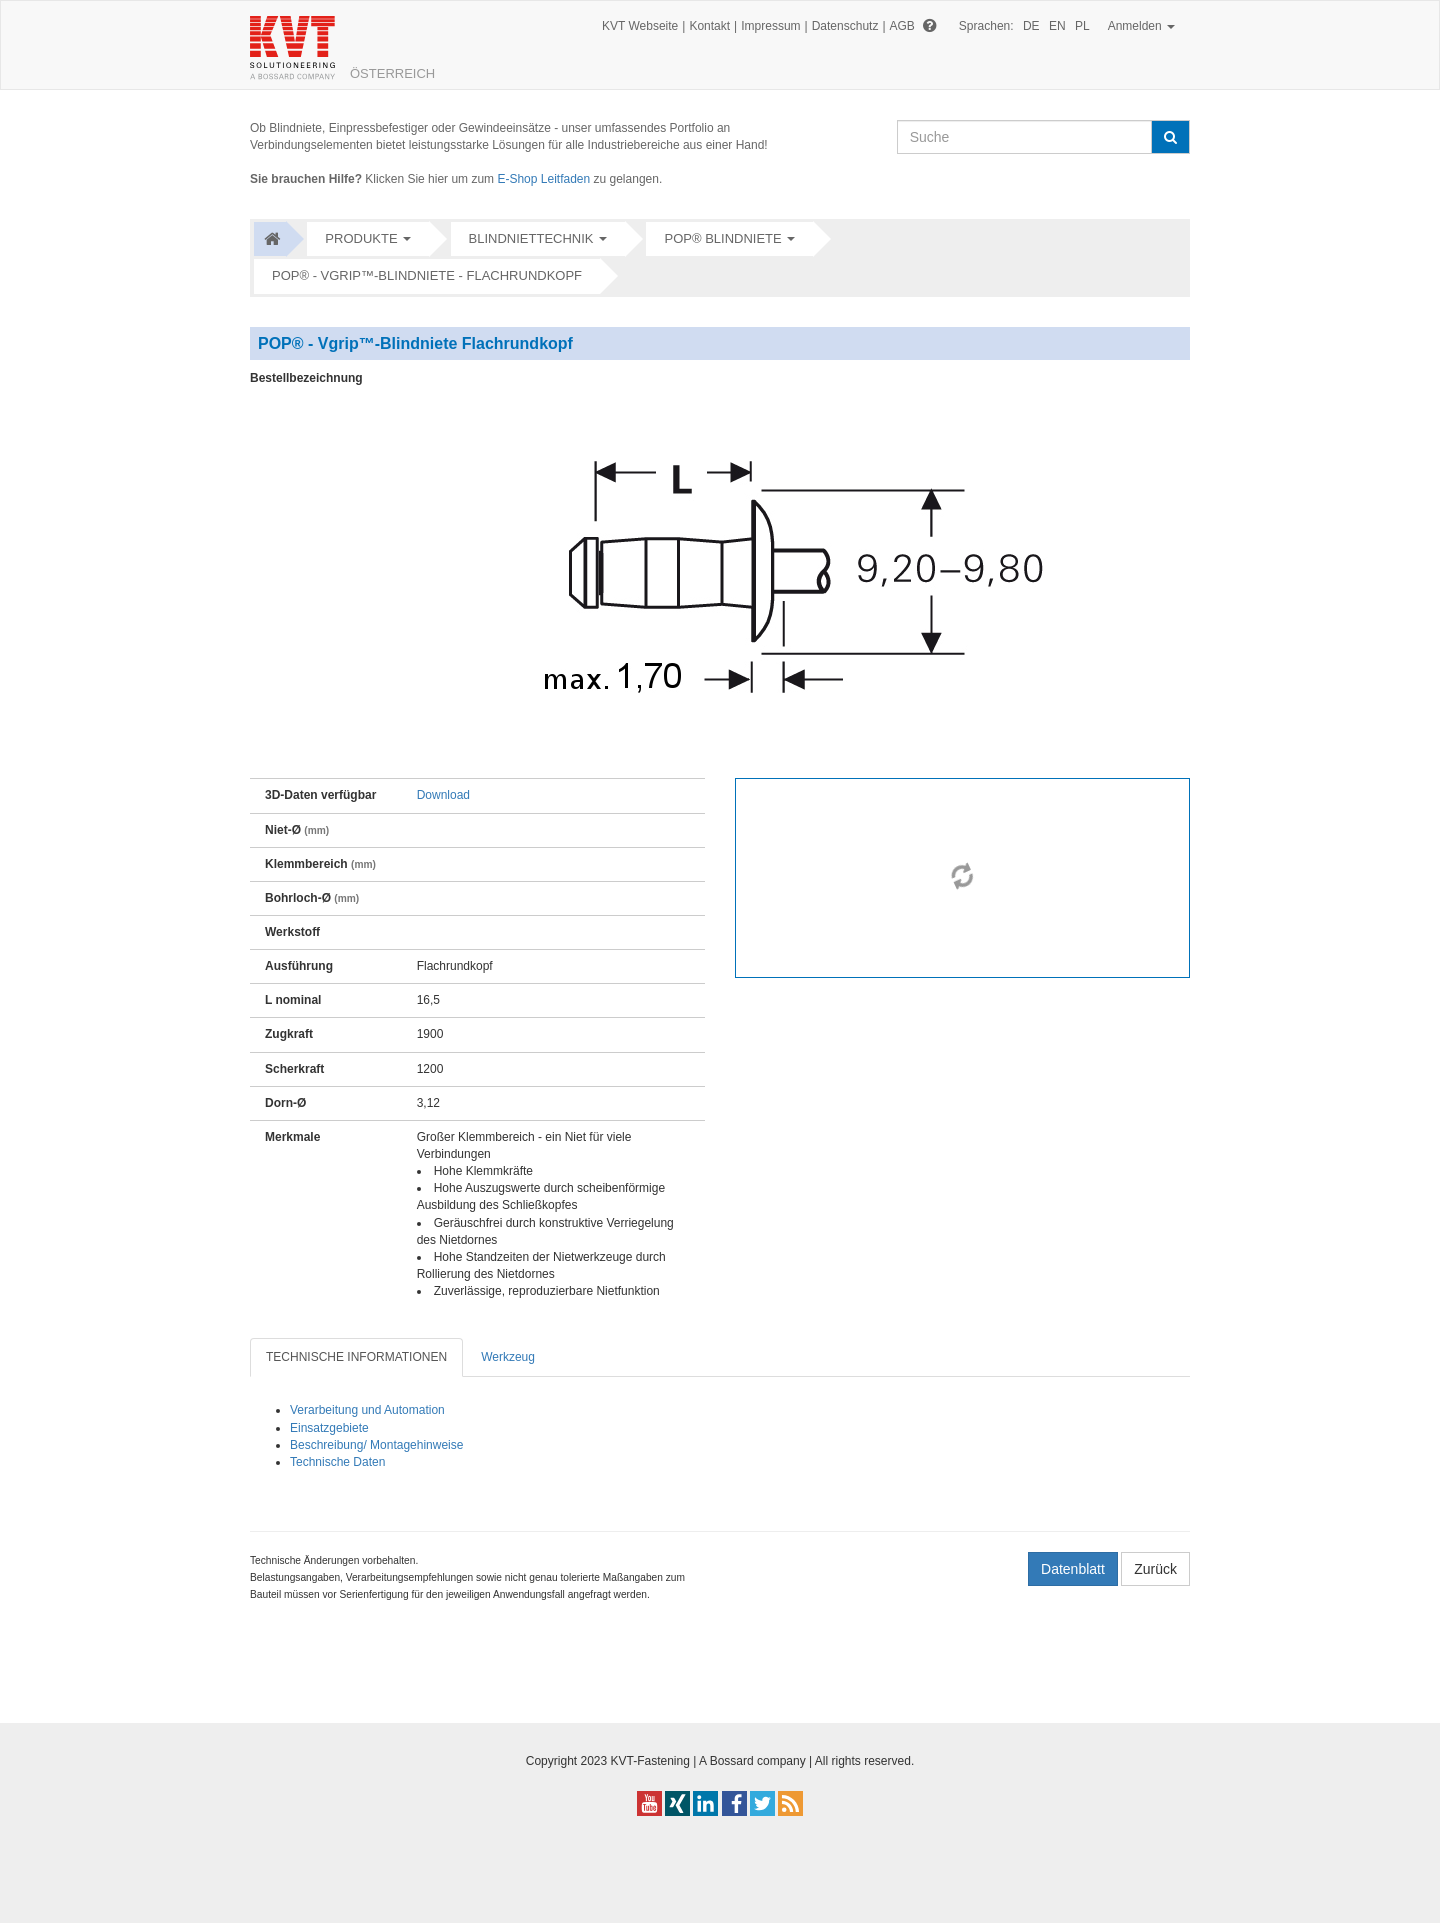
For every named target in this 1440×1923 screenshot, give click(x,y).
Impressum (770, 26)
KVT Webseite (640, 26)
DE (1031, 26)
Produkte (361, 238)
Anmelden (1141, 26)
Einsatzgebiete (329, 1428)
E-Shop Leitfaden (543, 179)
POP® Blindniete (722, 238)
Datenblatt (1073, 1569)
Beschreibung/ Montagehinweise (376, 1445)
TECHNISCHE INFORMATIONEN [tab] (356, 1357)
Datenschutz (845, 26)
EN (1057, 26)
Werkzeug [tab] (508, 1357)
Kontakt (709, 26)
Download (443, 795)
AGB (902, 26)
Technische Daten (337, 1462)
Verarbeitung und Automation (367, 1410)
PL (1082, 26)
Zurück (1155, 1569)
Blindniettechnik (531, 238)
